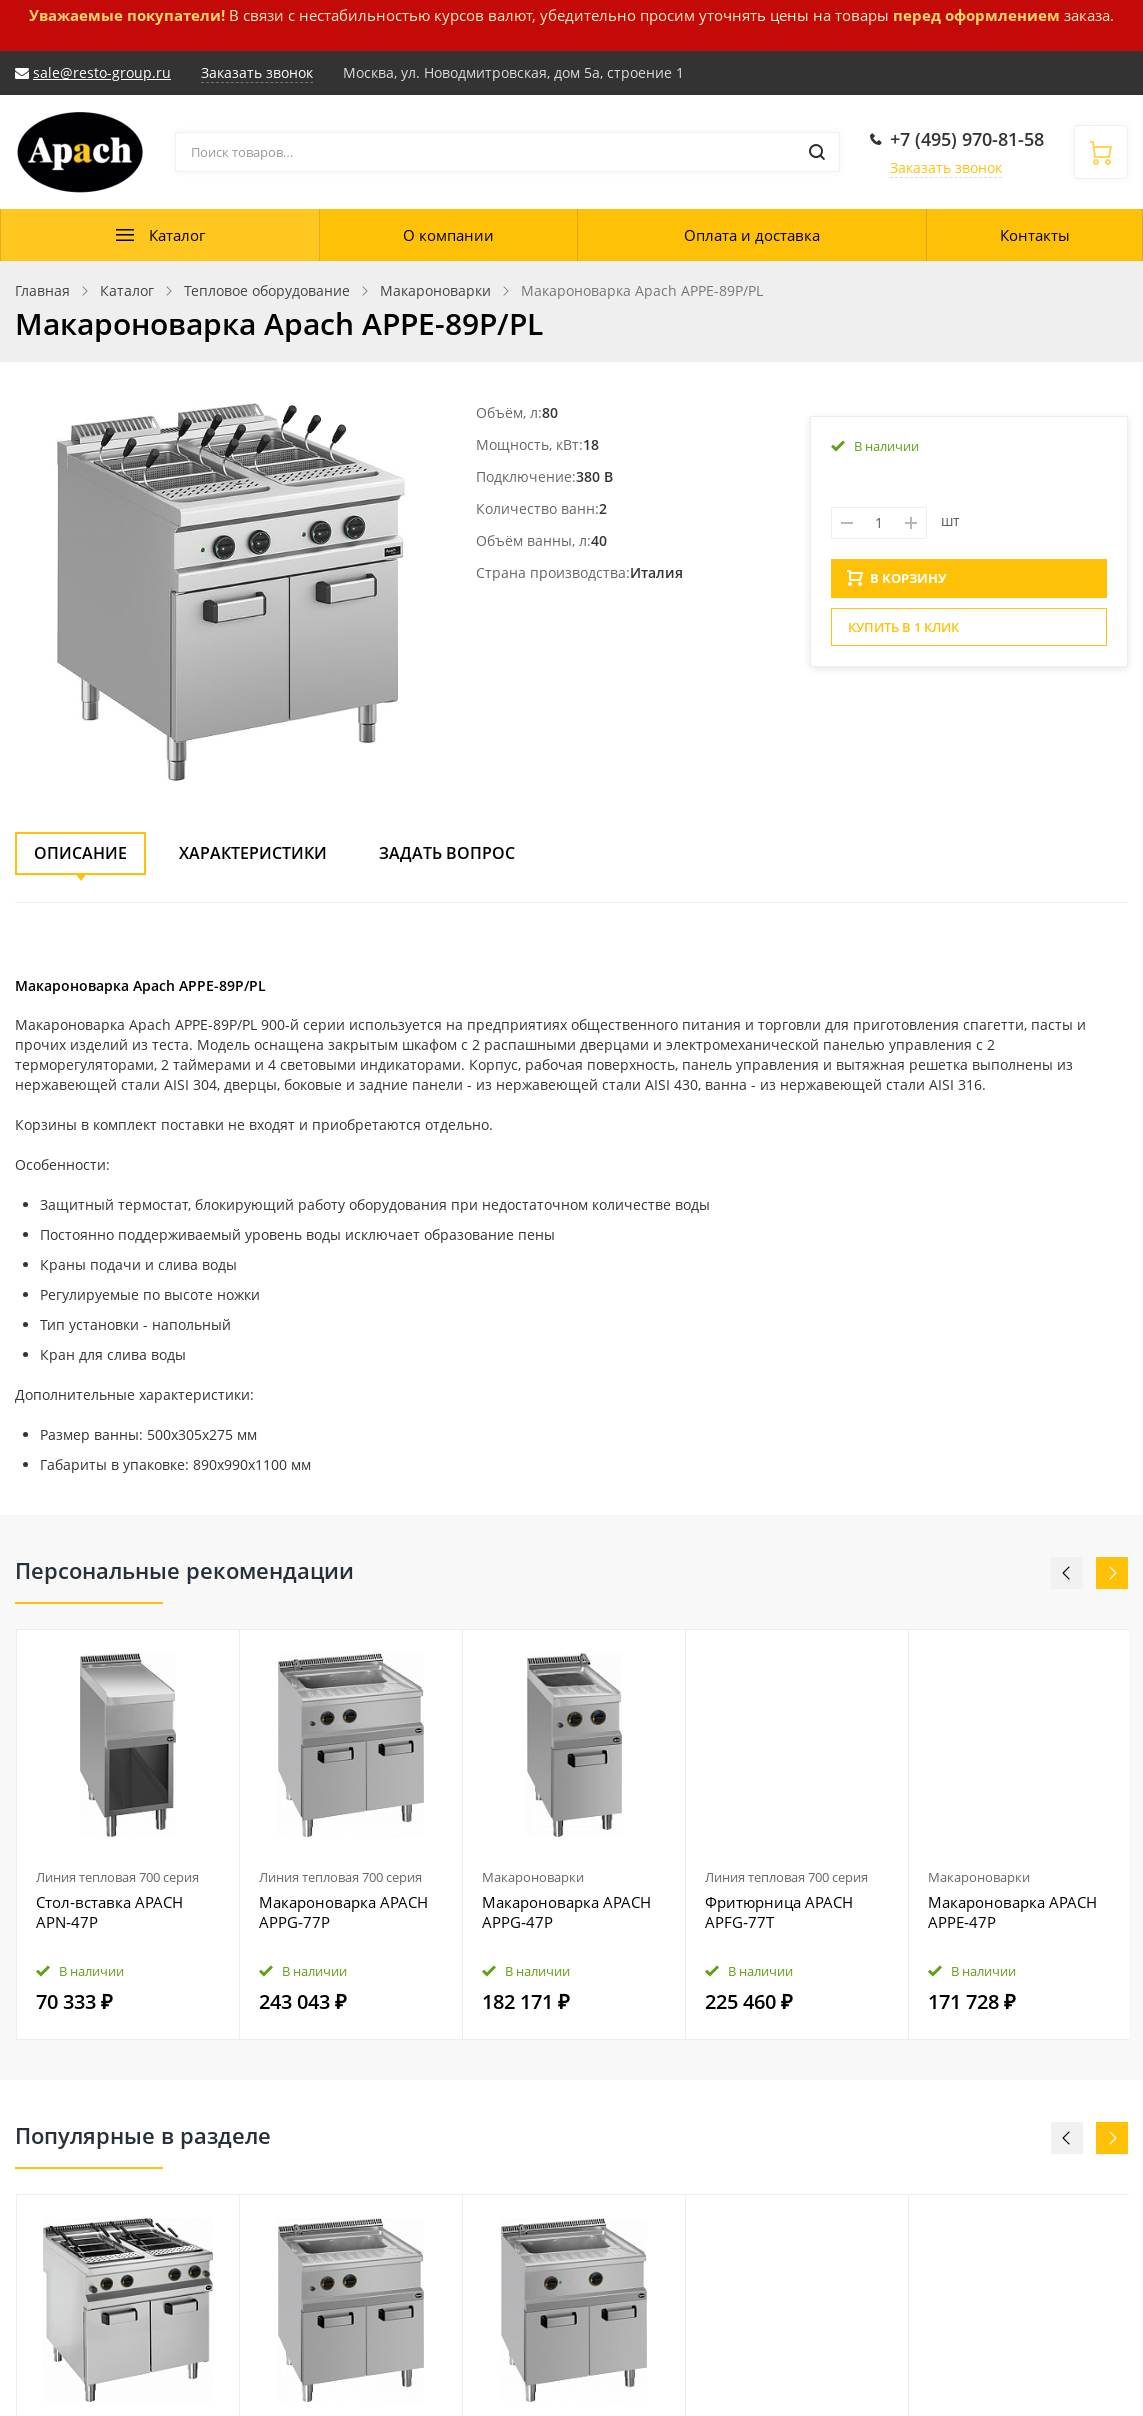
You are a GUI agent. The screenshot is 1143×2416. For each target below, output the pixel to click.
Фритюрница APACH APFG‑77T (779, 1912)
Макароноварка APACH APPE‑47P (1012, 1912)
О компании (448, 235)
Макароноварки (533, 1877)
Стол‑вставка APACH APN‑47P (109, 1912)
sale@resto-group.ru (102, 72)
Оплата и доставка (752, 235)
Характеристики (253, 853)
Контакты (1035, 235)
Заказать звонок (946, 167)
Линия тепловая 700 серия (117, 1877)
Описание (80, 853)
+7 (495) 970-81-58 (967, 139)
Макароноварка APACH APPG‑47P (566, 1912)
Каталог (177, 235)
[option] (128, 1835)
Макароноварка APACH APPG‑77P (343, 1912)
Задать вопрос (447, 853)
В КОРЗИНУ (897, 584)
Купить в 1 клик (903, 633)
